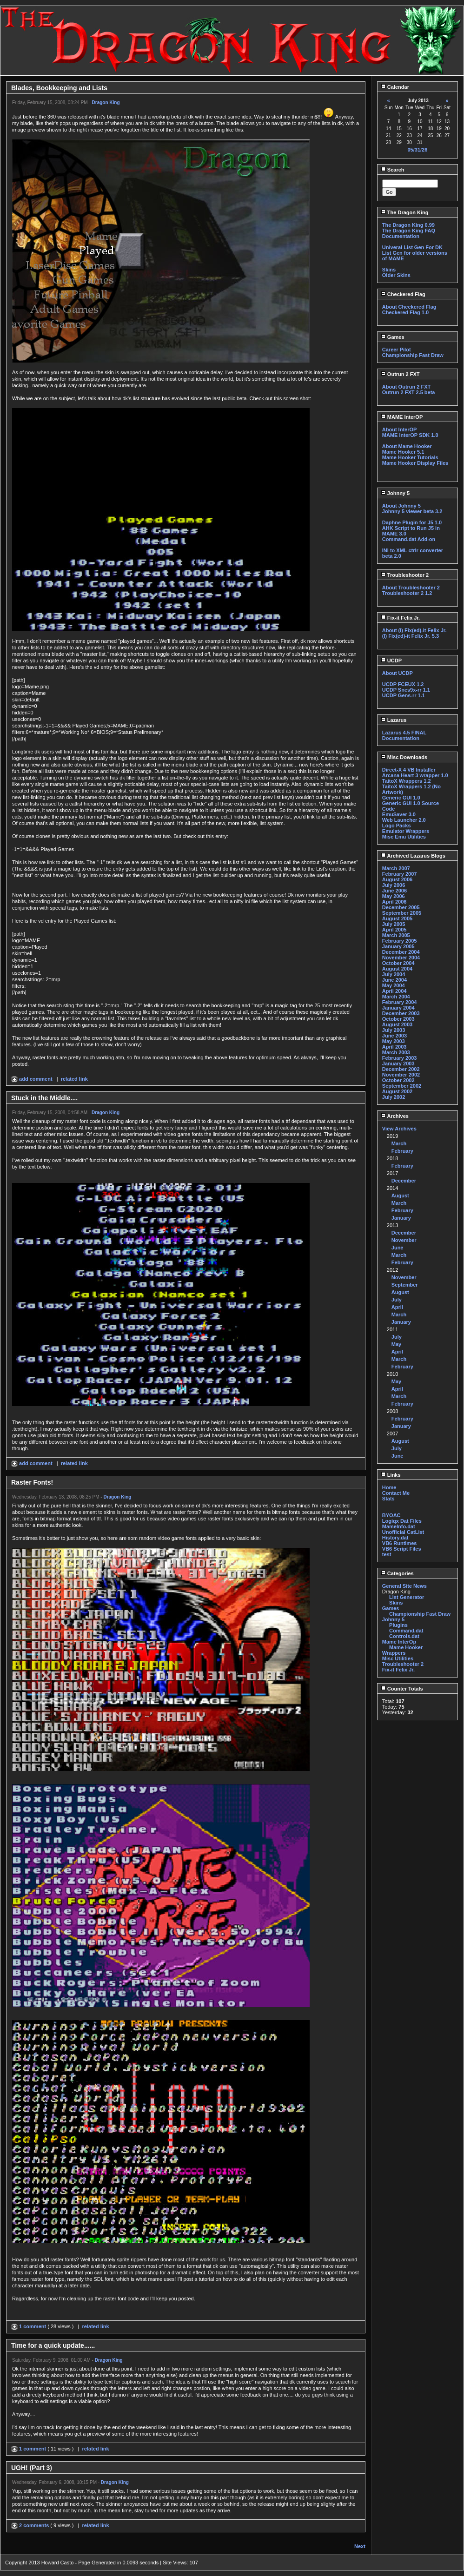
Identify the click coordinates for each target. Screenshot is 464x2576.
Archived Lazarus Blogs (413, 856)
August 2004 (397, 968)
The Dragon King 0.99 (408, 225)
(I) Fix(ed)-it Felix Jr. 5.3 (410, 636)
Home (389, 1487)
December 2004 (401, 952)
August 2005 (397, 918)
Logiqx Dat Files (402, 1521)
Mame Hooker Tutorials (410, 457)
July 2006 (393, 885)
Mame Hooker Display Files (415, 463)
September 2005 (401, 913)
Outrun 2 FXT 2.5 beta (408, 392)
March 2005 (396, 935)
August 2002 (397, 1091)
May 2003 (393, 1041)
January (401, 1218)
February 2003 (399, 1058)
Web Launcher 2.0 (404, 820)
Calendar (395, 87)
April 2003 (394, 1047)
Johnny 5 (395, 493)
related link (74, 1079)
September (404, 1285)
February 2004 (399, 1002)
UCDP (391, 660)
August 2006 (397, 879)
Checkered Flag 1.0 (405, 312)
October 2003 (398, 1019)
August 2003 (397, 1024)
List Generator (406, 1597)
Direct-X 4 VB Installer (409, 770)
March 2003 (396, 1052)
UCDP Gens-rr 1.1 (403, 695)
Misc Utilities (397, 1658)
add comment (32, 1079)
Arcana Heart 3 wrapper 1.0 (415, 775)
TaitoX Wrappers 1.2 (406, 781)
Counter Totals (402, 1688)
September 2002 (401, 1086)
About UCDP (397, 673)
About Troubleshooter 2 (411, 587)
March (398, 1143)
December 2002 (401, 1069)
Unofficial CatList (403, 1532)
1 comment (29, 2326)
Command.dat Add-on (408, 539)
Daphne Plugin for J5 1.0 (412, 522)
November (404, 1240)
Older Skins (396, 275)
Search (392, 169)
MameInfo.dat (398, 1526)
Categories (397, 1573)
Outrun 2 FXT (400, 374)
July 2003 (393, 1030)
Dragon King (106, 102)
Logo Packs (396, 825)
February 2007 (399, 874)
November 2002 (401, 1074)
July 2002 (393, 1097)
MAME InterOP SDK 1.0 (410, 435)
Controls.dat (404, 1636)
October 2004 (398, 963)
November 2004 (401, 957)
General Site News (404, 1586)
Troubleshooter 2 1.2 (407, 593)
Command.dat (406, 1630)
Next (359, 2546)
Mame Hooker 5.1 (403, 452)
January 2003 (398, 1063)
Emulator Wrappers (405, 831)
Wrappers (394, 1653)
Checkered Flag (403, 294)
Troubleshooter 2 (405, 575)
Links (391, 1475)
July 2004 (393, 974)
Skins (389, 269)
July (396, 1299)
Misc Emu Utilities (404, 836)
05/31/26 (417, 149)
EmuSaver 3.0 (399, 814)
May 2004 (393, 985)
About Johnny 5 (401, 506)
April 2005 (394, 929)
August (400, 1195)
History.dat (395, 1537)
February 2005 (399, 941)
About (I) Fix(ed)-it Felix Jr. (414, 630)
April (397, 1307)
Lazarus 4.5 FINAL (404, 732)
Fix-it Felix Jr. (400, 618)
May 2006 (393, 896)
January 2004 (398, 1008)
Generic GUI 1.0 (401, 797)
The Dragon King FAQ (408, 230)
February (402, 1151)
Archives (395, 1116)
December (403, 1180)
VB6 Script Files (401, 1549)
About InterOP (399, 429)
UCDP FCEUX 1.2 (403, 684)
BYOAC (391, 1515)
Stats (388, 1498)
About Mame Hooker (407, 446)
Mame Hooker (406, 1647)
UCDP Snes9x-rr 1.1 (406, 690)
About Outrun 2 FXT (406, 387)
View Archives (399, 1128)
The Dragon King (405, 212)
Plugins (398, 1625)
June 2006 (394, 890)
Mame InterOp (399, 1642)
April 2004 (394, 991)
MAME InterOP (402, 417)
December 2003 (401, 1013)
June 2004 (394, 980)
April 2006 (394, 902)
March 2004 (396, 996)
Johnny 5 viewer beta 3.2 (412, 511)
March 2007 (396, 868)
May (396, 1344)
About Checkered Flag (409, 307)
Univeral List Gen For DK (412, 247)
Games (392, 337)
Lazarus (394, 720)
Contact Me (396, 1493)
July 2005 (393, 924)
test (386, 1554)
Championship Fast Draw (413, 355)
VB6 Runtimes (399, 1543)
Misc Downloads (404, 757)
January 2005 (398, 946)
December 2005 (401, 907)
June (397, 1247)
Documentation (400, 236)
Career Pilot (396, 349)
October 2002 (398, 1080)
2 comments (30, 2525)
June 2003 (394, 1035)
